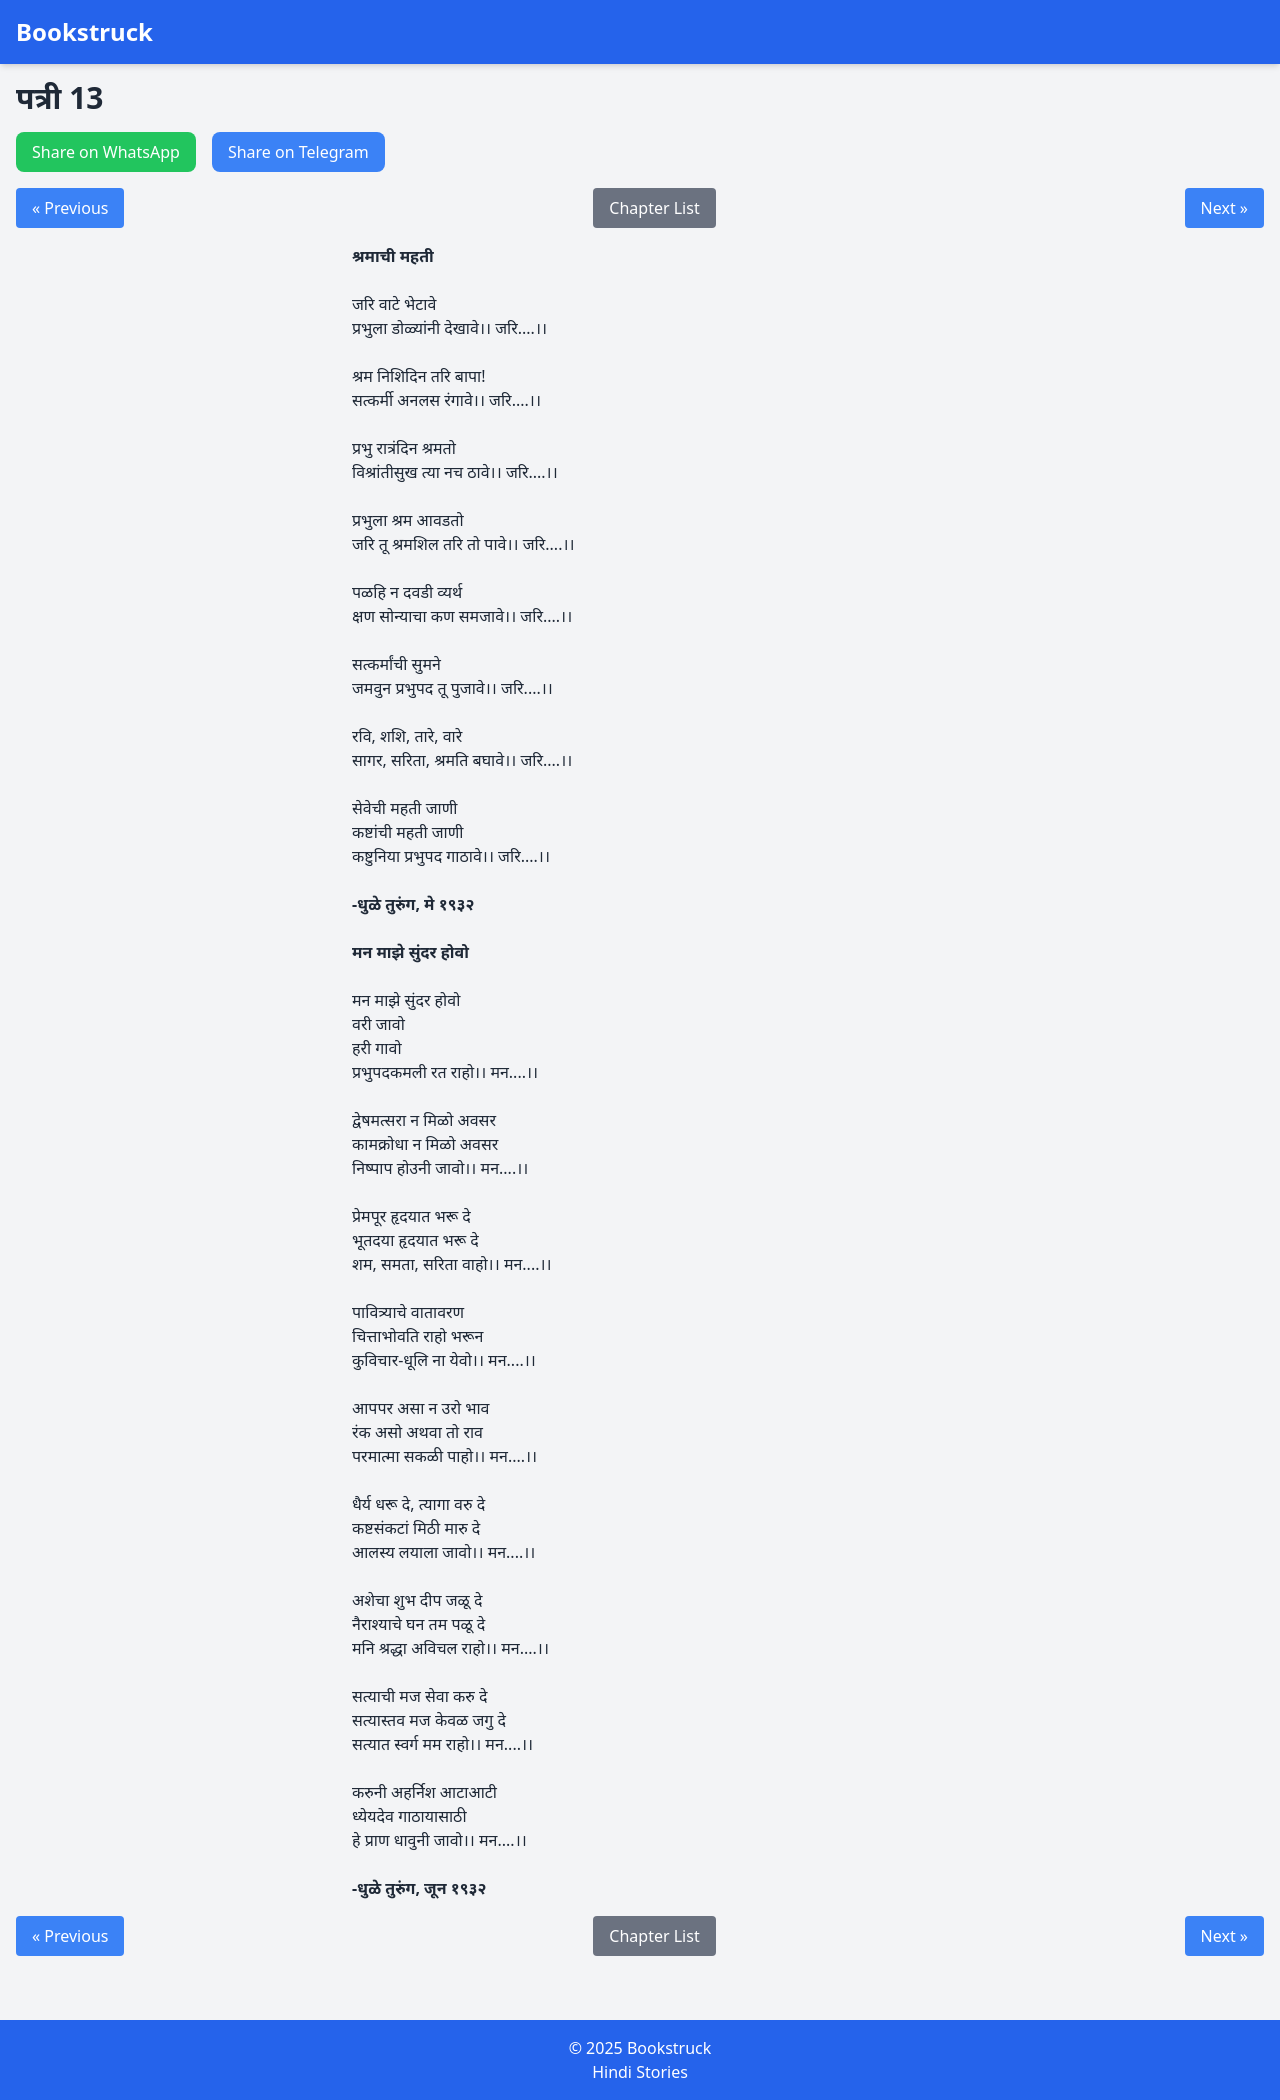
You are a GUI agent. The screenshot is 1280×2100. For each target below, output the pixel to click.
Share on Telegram (298, 152)
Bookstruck (84, 32)
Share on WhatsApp (106, 152)
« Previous (70, 208)
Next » (1224, 208)
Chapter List (654, 208)
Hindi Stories (640, 2072)
